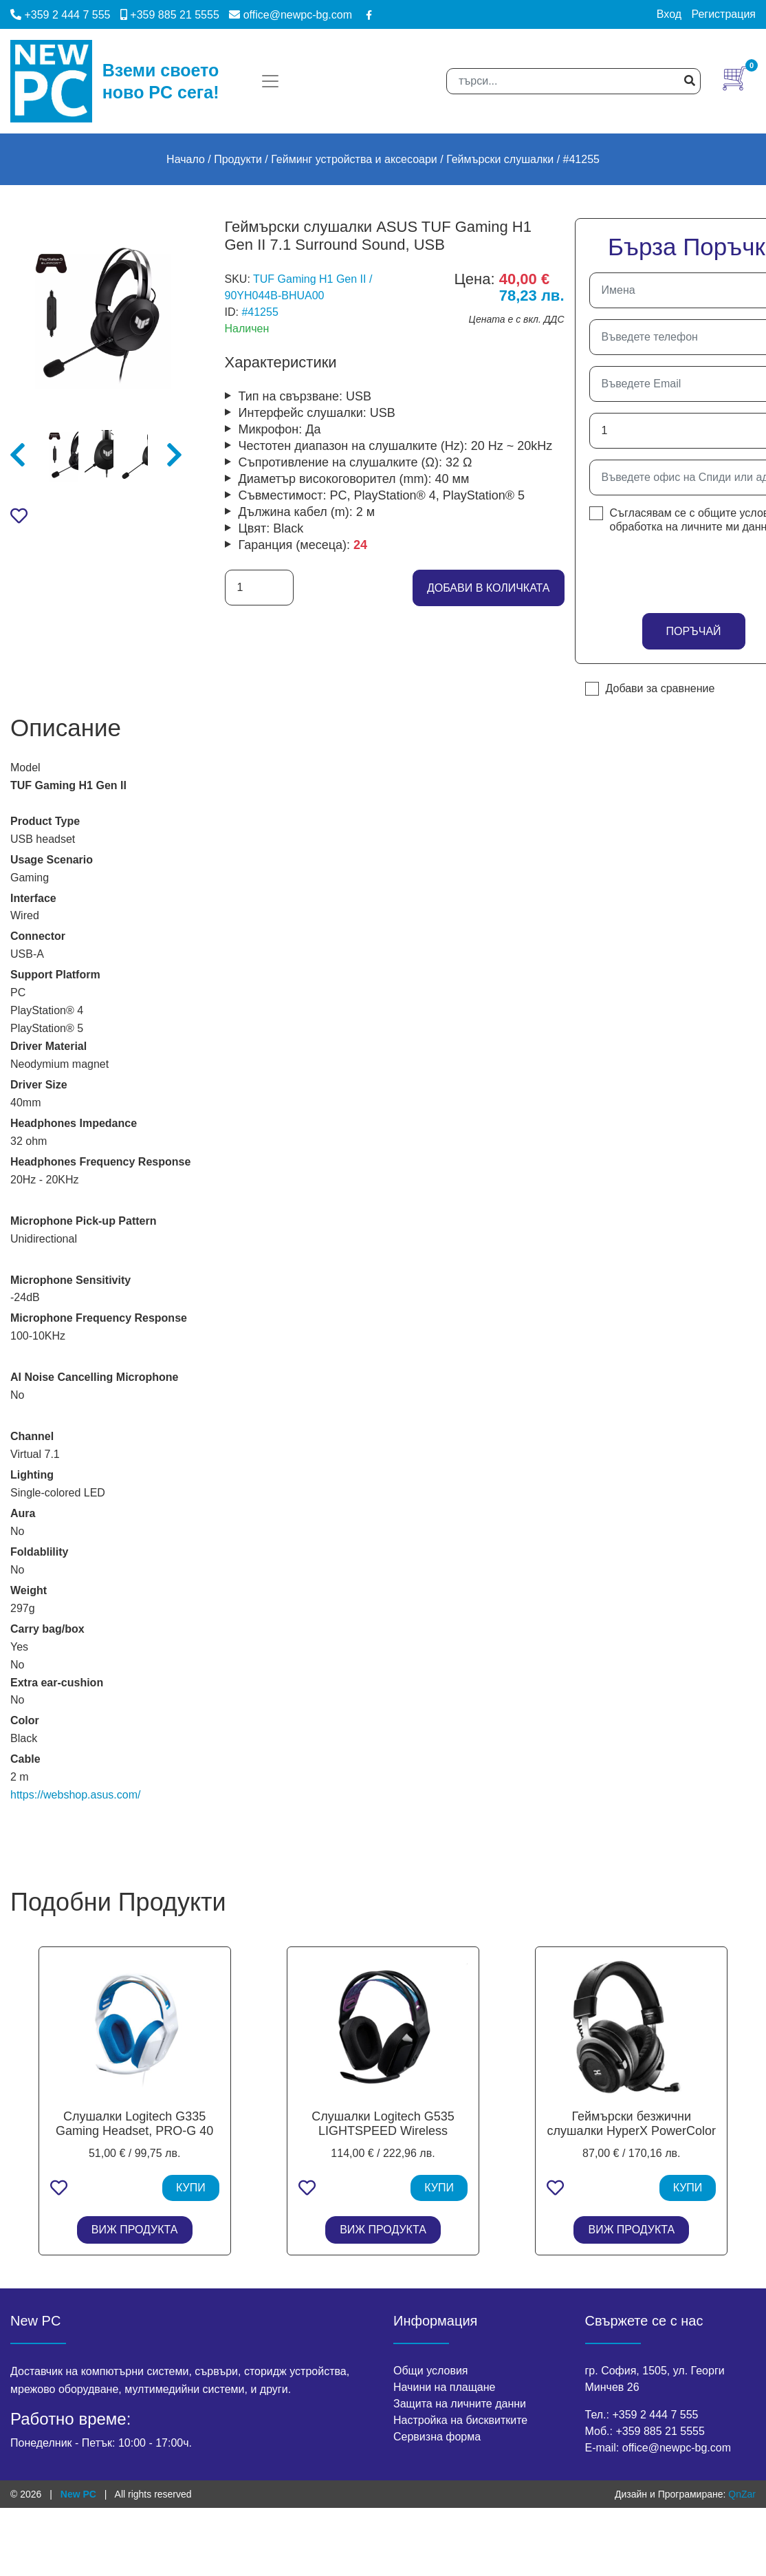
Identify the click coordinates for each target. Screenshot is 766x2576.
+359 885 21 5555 (169, 15)
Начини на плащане (444, 2387)
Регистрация (723, 14)
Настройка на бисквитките (460, 2420)
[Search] (573, 81)
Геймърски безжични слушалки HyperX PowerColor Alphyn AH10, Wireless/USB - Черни (631, 2139)
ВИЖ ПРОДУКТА (134, 2229)
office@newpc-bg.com (290, 15)
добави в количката (488, 588)
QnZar (742, 2494)
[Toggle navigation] (270, 81)
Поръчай (693, 631)
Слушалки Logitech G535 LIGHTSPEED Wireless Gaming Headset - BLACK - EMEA (383, 2139)
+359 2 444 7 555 (60, 15)
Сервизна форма (437, 2437)
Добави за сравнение (660, 688)
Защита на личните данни (459, 2403)
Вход (669, 14)
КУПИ (191, 2187)
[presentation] (669, 569)
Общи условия (430, 2370)
